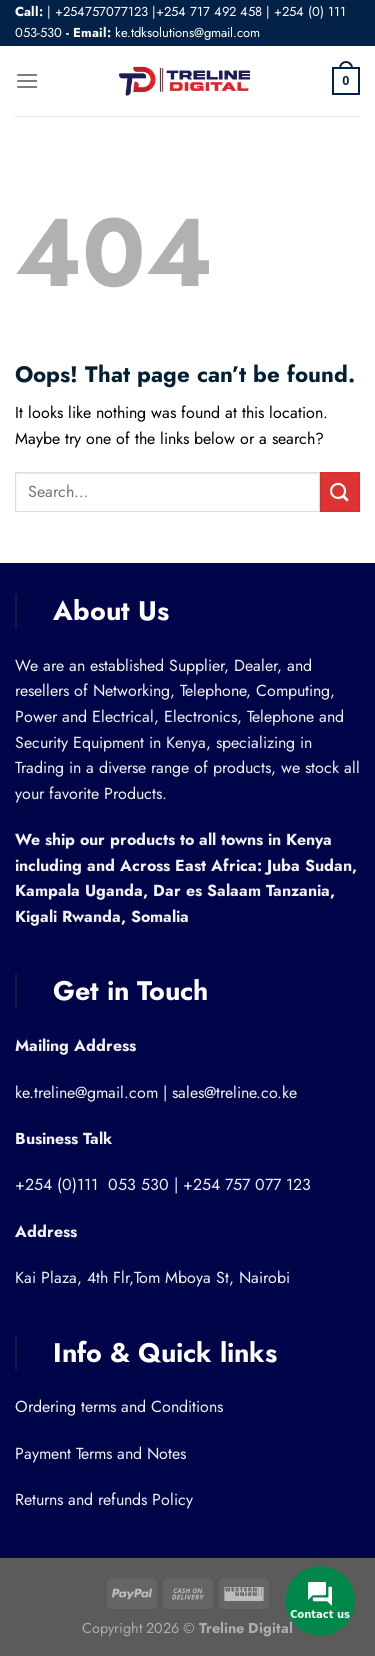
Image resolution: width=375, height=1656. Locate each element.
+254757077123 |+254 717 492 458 (158, 11)
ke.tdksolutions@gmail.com (187, 32)
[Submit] (340, 491)
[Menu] (27, 80)
